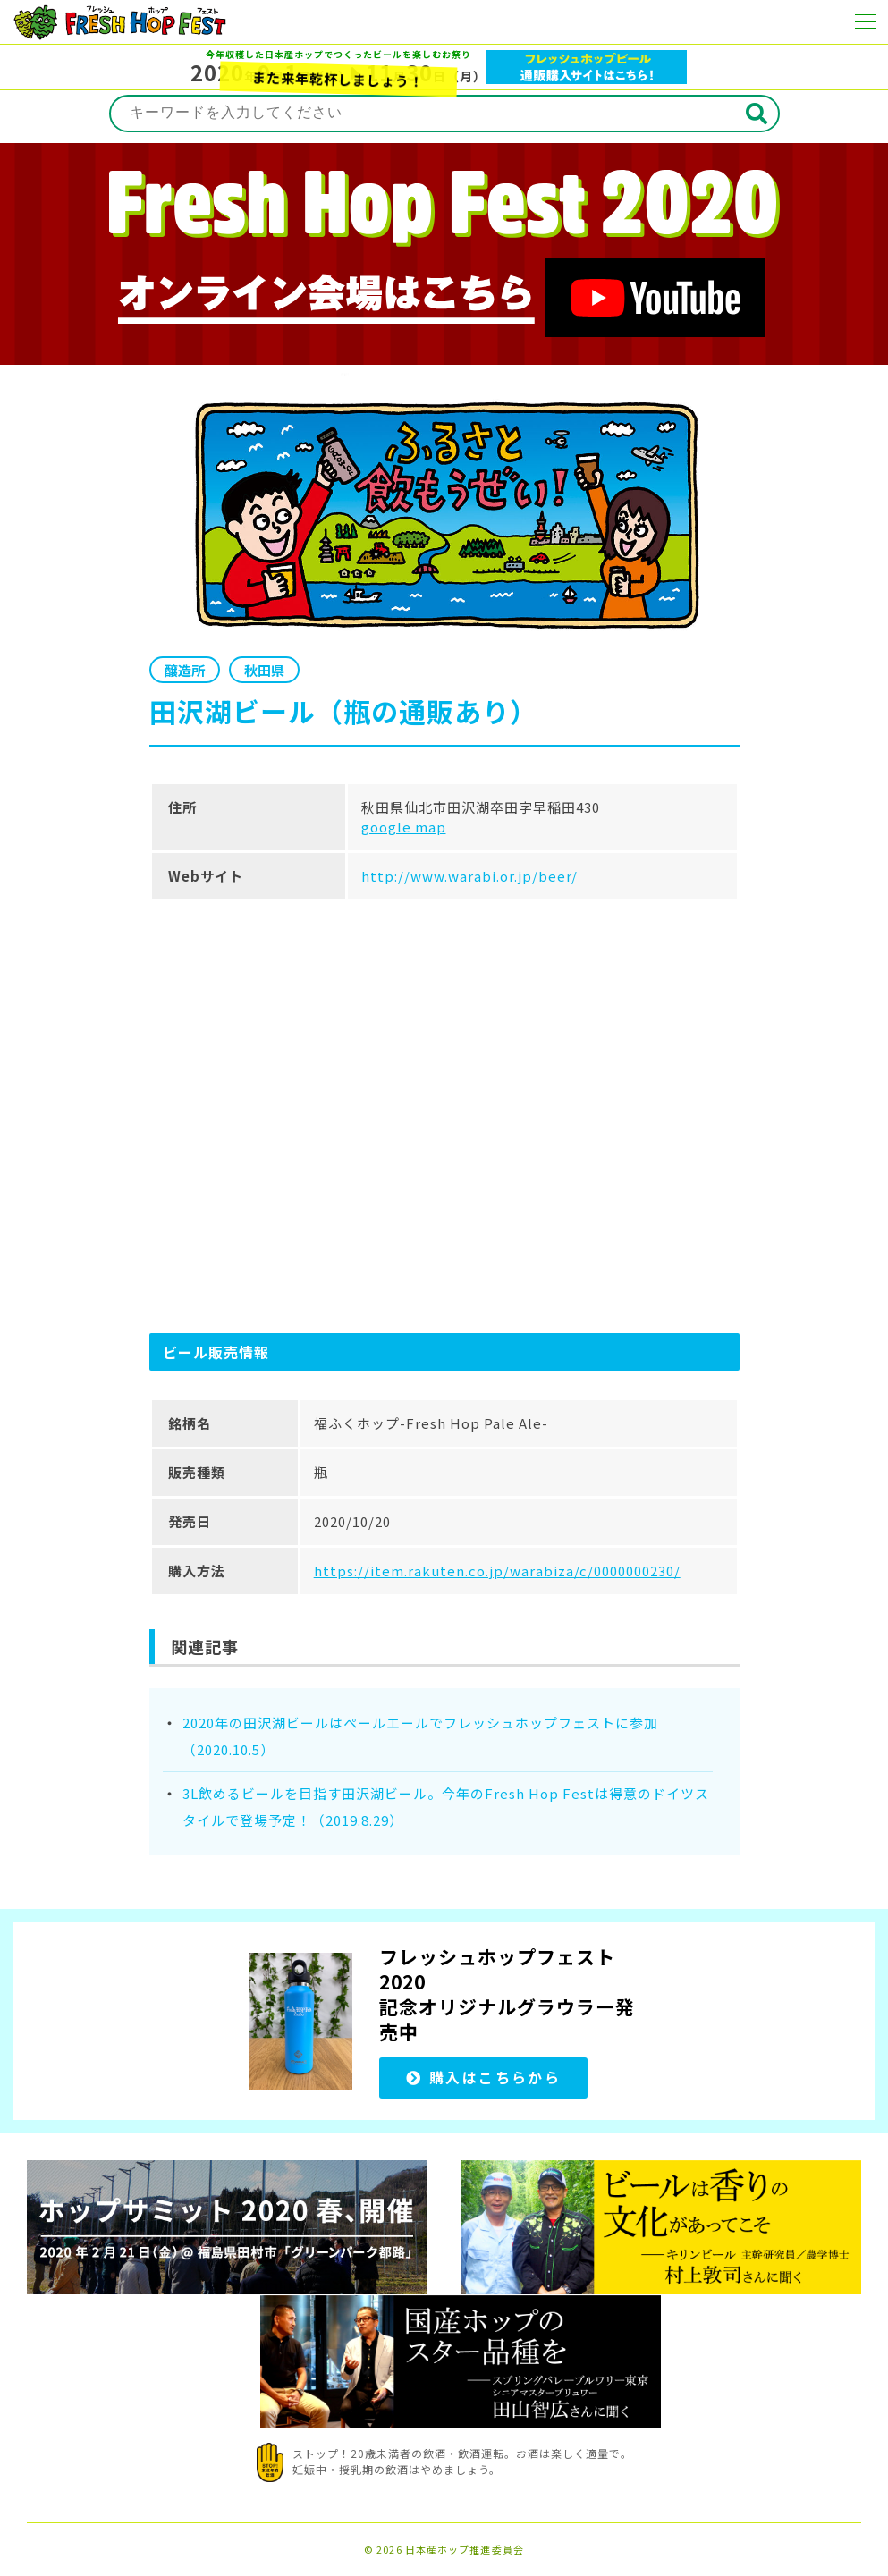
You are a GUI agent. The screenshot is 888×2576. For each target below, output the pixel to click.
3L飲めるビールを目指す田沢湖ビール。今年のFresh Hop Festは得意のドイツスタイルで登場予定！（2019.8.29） (445, 1806)
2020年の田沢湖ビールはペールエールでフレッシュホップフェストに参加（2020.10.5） (420, 1736)
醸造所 (185, 670)
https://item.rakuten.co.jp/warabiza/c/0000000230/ (497, 1570)
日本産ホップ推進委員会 (464, 2550)
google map (403, 826)
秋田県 (264, 670)
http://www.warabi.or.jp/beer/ (469, 875)
